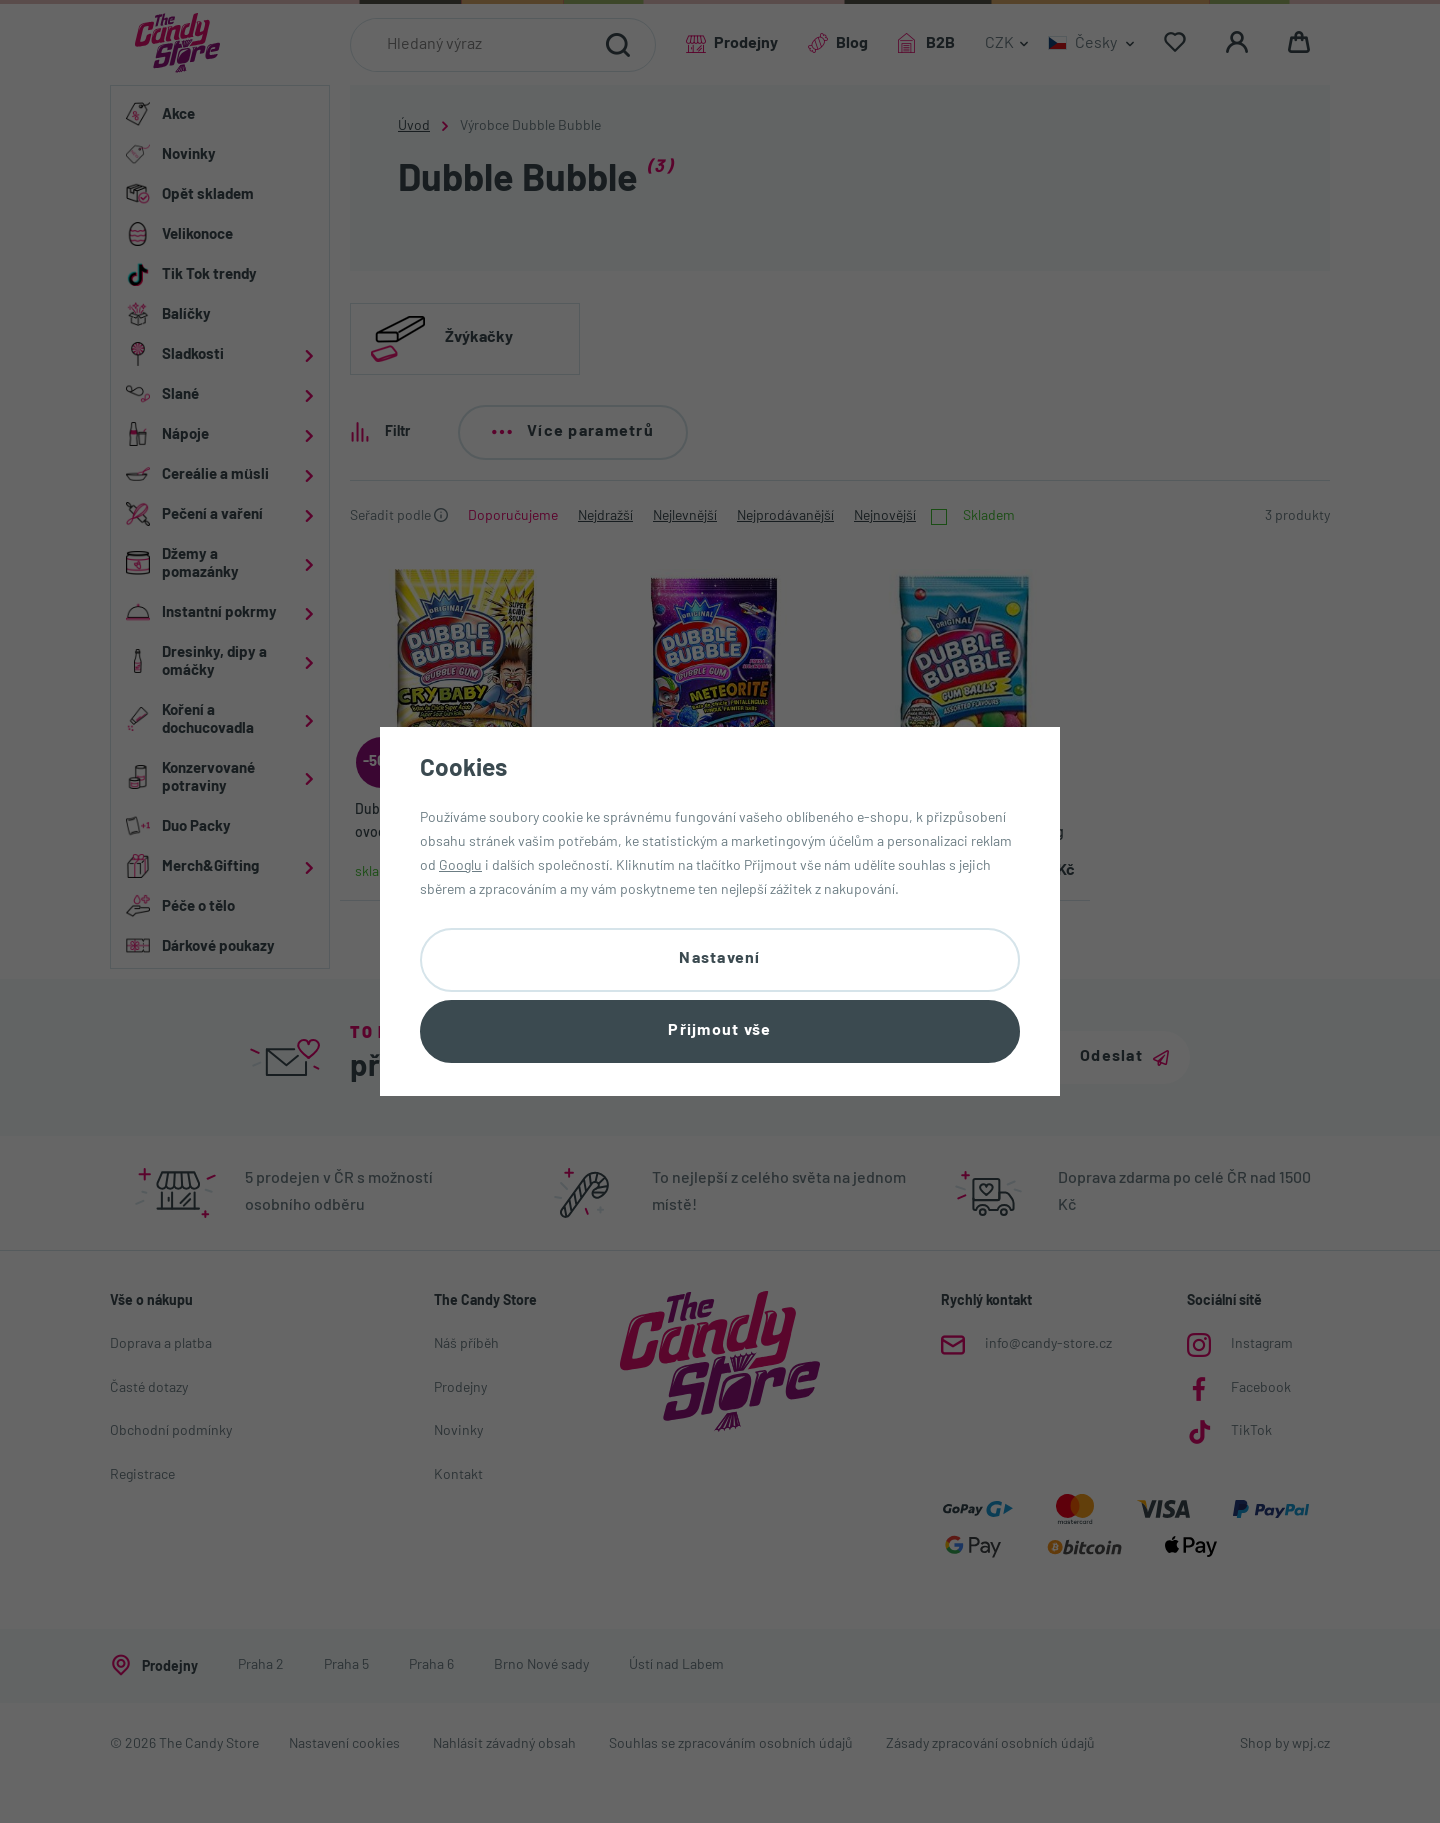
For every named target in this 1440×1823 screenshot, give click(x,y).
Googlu (460, 866)
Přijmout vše (719, 1031)
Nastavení (720, 959)
